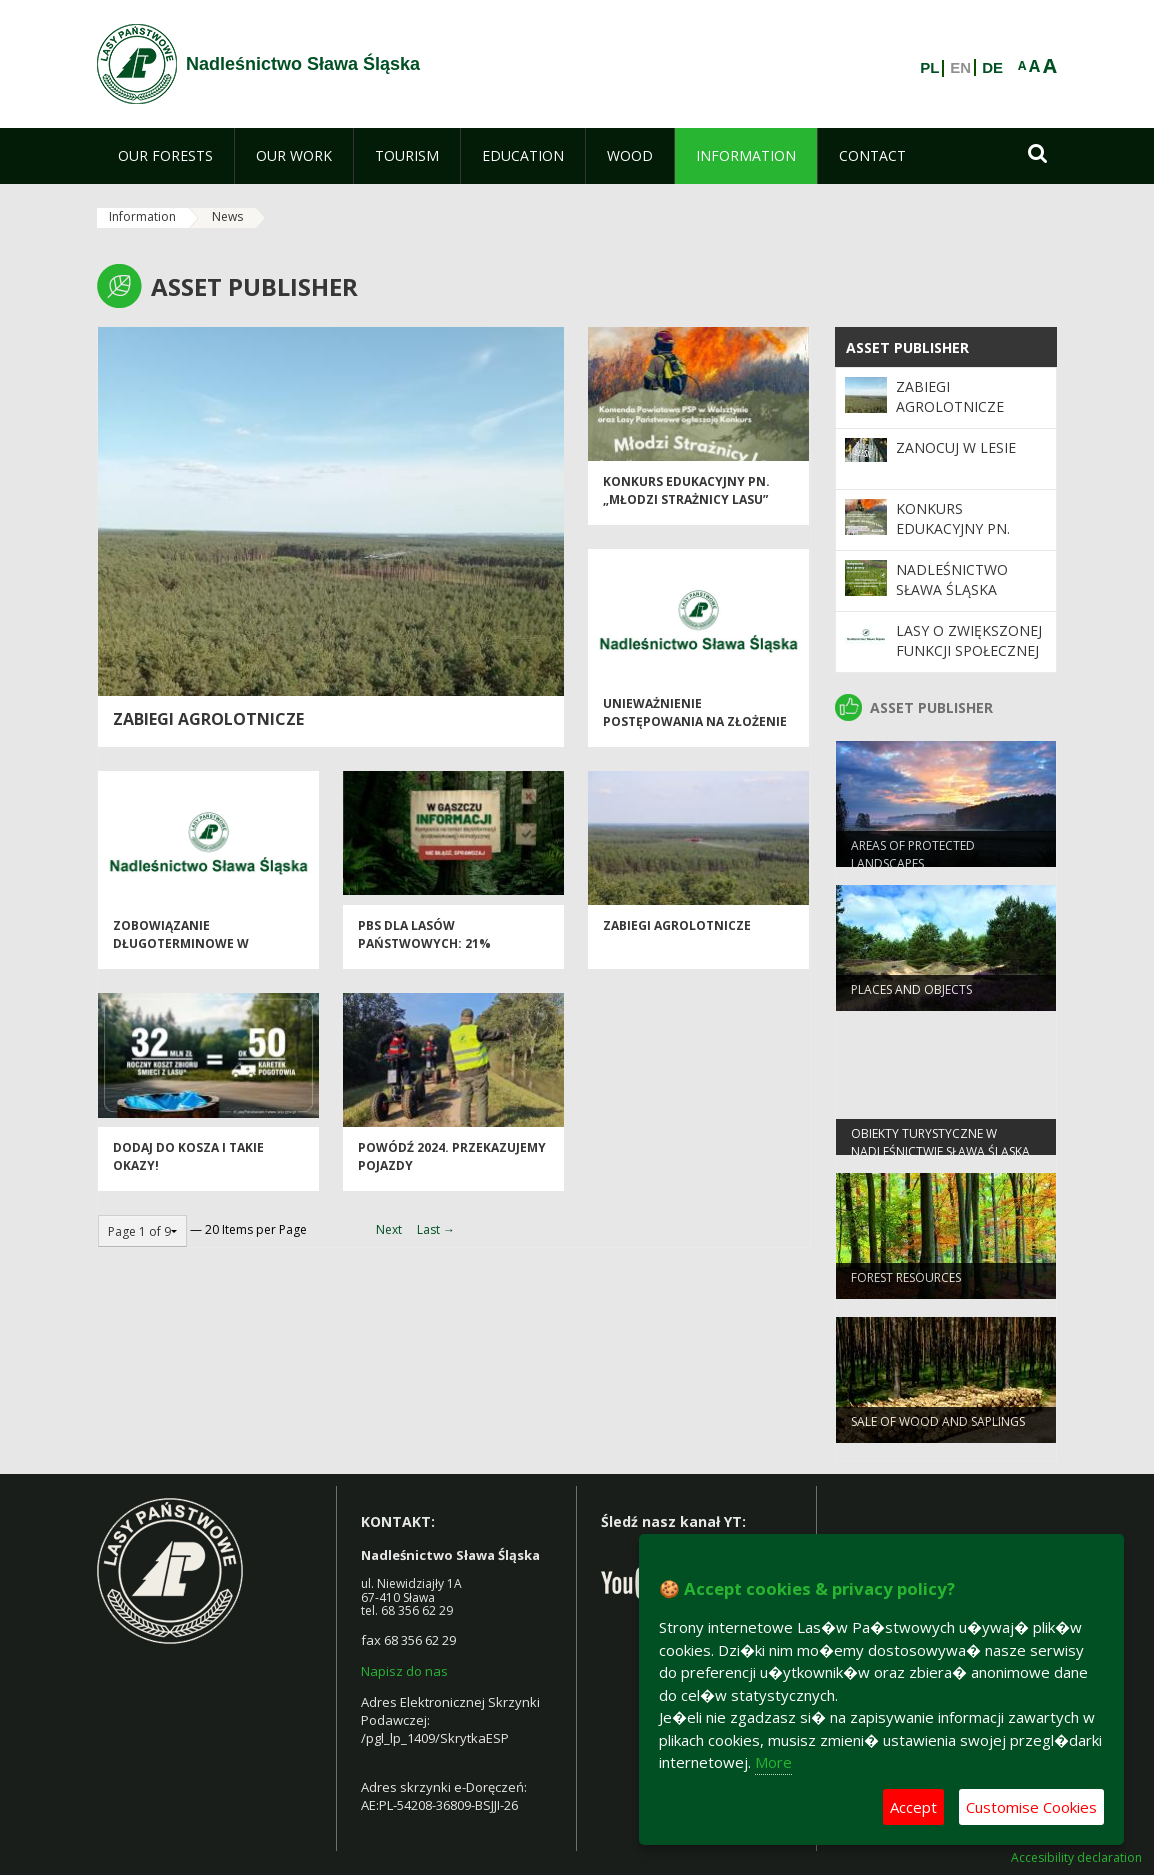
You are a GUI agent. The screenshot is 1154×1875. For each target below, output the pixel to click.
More (773, 1762)
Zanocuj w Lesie (956, 447)
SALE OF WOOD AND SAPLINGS (938, 1430)
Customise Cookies (1031, 1807)
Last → (436, 1229)
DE (992, 68)
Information (142, 216)
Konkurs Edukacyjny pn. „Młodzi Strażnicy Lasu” (686, 500)
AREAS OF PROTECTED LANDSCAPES (913, 863)
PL (929, 68)
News (227, 216)
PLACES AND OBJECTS (911, 998)
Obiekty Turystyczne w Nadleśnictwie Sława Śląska (940, 1151)
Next (389, 1229)
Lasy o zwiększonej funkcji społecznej (969, 640)
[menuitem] (165, 156)
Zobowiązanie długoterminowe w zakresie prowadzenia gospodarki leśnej (189, 961)
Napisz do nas (404, 1671)
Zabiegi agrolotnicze (677, 935)
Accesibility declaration (1076, 1858)
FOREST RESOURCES (906, 1286)
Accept (913, 1807)
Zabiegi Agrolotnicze (208, 719)
